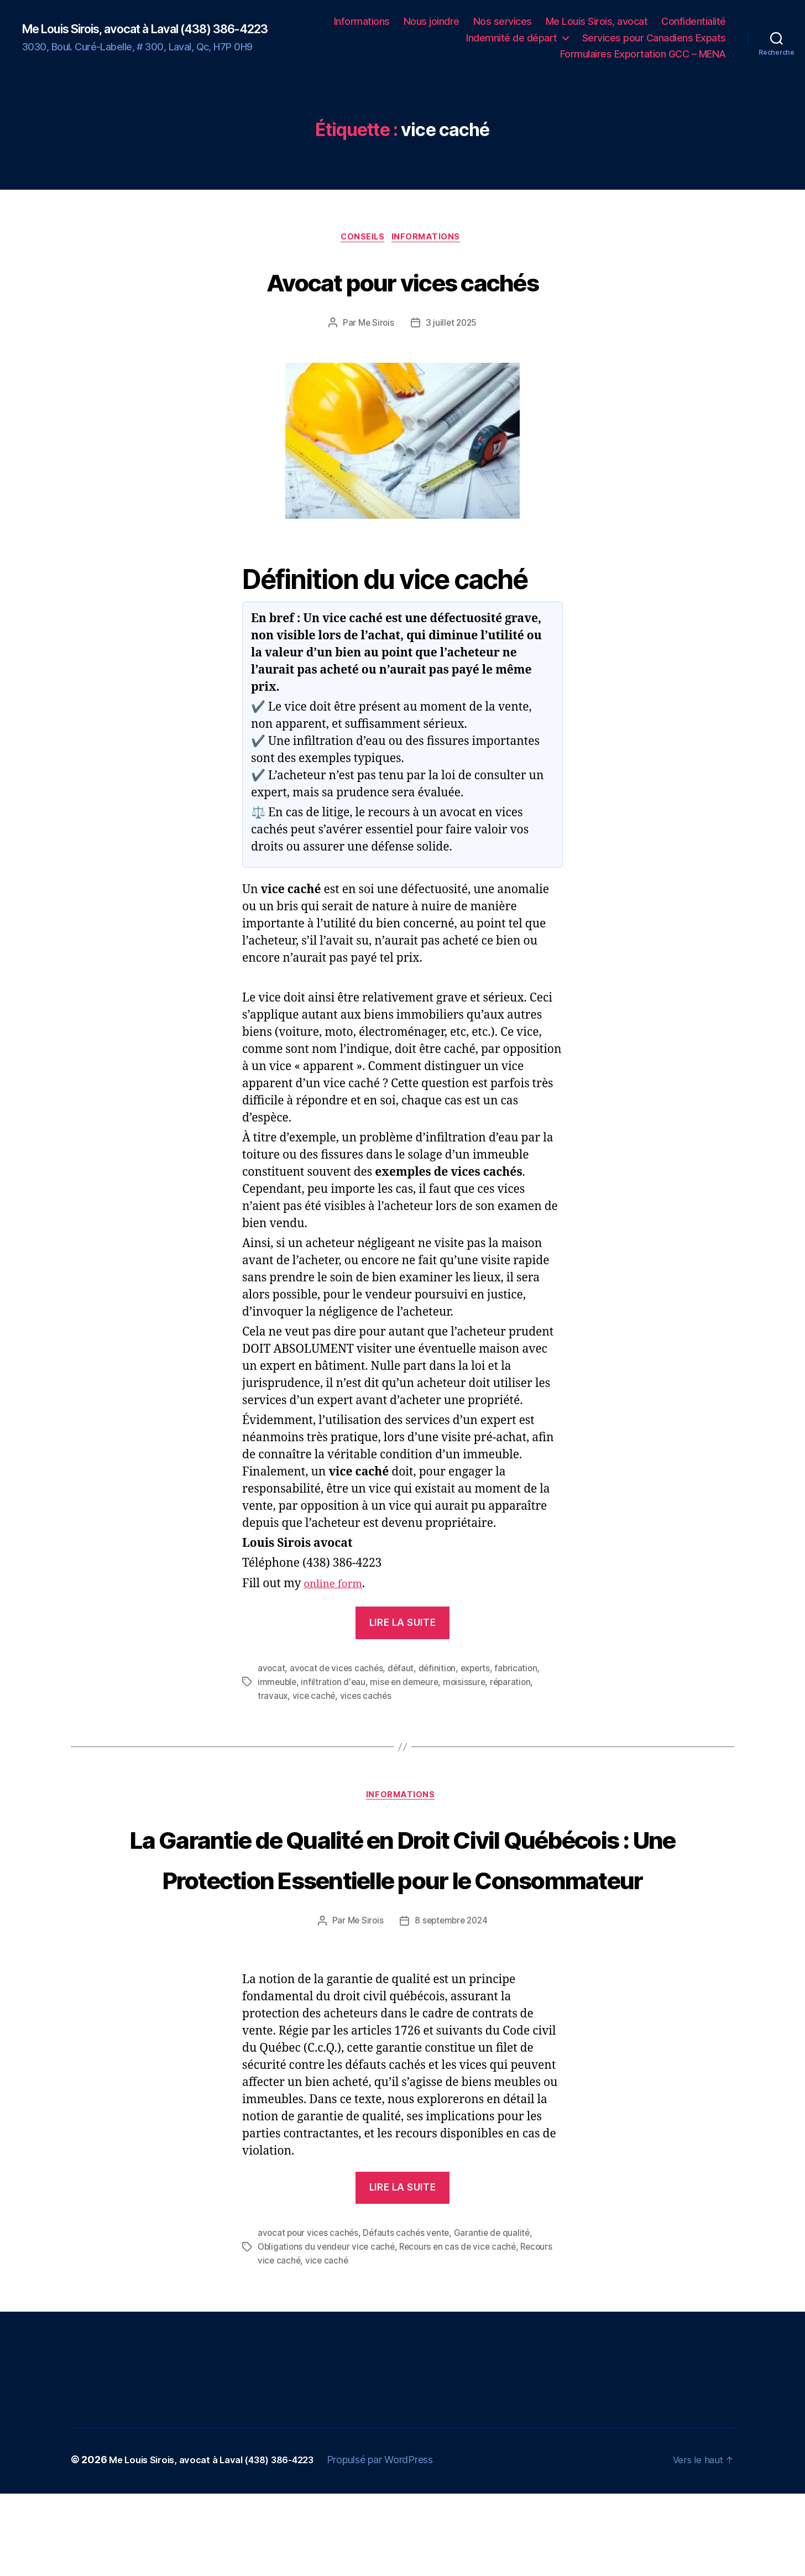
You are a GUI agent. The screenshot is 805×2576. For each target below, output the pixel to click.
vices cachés (367, 1696)
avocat (271, 1670)
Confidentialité (693, 21)
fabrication (523, 1670)
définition (440, 1670)
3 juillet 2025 (451, 325)
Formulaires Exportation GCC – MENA (643, 54)
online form (336, 1585)
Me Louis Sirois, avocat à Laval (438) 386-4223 (148, 29)
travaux (273, 1696)
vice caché (315, 1696)
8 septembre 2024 (452, 2004)
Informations (362, 21)
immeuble (278, 1683)
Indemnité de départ (511, 38)
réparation (517, 1683)
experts (480, 1670)
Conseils (361, 239)
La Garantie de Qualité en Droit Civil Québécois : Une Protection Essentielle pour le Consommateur (402, 1900)
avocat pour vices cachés (309, 2316)
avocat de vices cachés (337, 1670)
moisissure (469, 1683)
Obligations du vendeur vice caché (328, 2329)
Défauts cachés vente (409, 2316)
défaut (403, 1670)
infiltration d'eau (335, 1683)
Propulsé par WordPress (400, 2542)
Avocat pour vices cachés (402, 281)
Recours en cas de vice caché (463, 2329)
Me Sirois (375, 325)
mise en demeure (408, 1683)
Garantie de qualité (497, 2316)
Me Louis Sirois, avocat (597, 21)
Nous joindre (431, 21)
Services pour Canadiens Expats (654, 38)
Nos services (502, 21)
